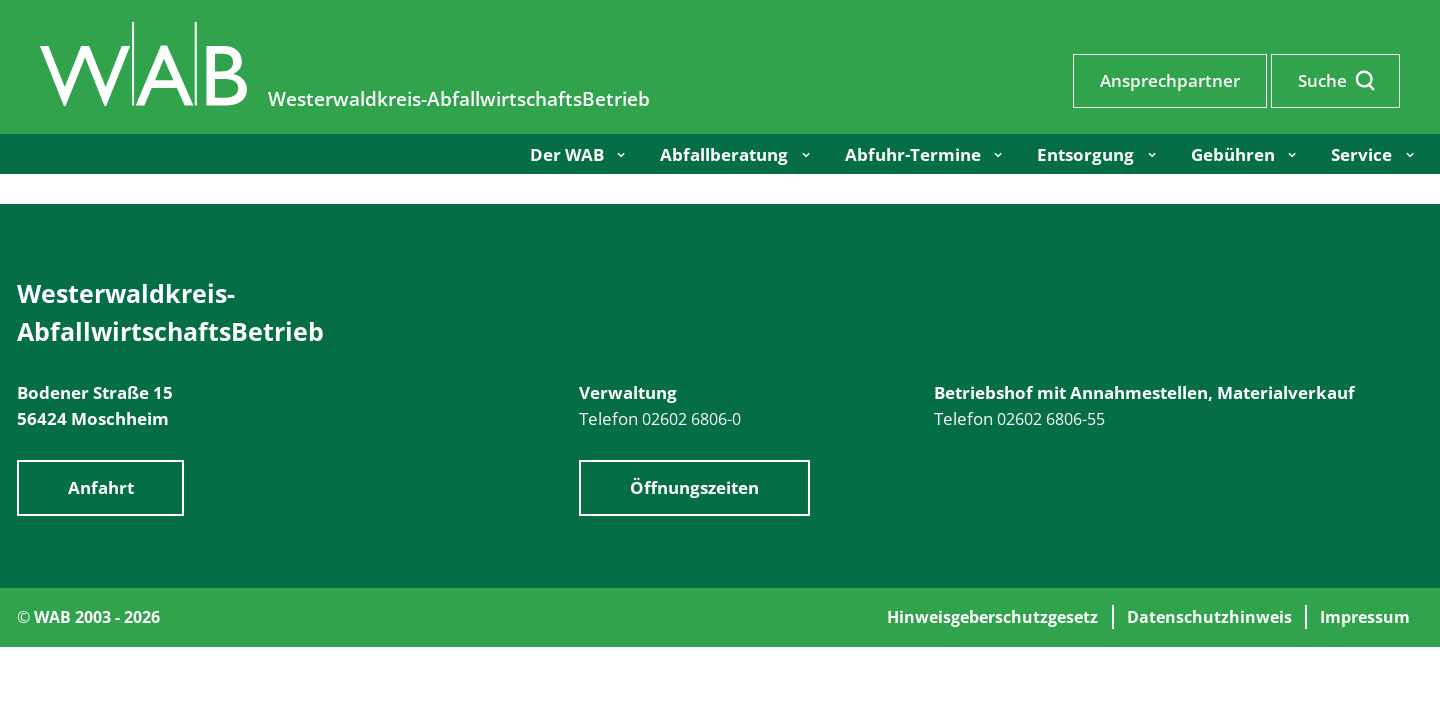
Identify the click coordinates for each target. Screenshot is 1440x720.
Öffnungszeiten (694, 487)
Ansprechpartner (1170, 80)
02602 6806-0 (691, 419)
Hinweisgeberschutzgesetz (992, 617)
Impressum (1365, 617)
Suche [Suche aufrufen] (1336, 80)
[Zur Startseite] (145, 99)
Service (1361, 154)
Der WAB (567, 154)
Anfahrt (101, 487)
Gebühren (1233, 154)
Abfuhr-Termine (913, 154)
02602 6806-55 (1051, 419)
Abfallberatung (724, 154)
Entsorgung (1085, 154)
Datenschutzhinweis (1209, 617)
